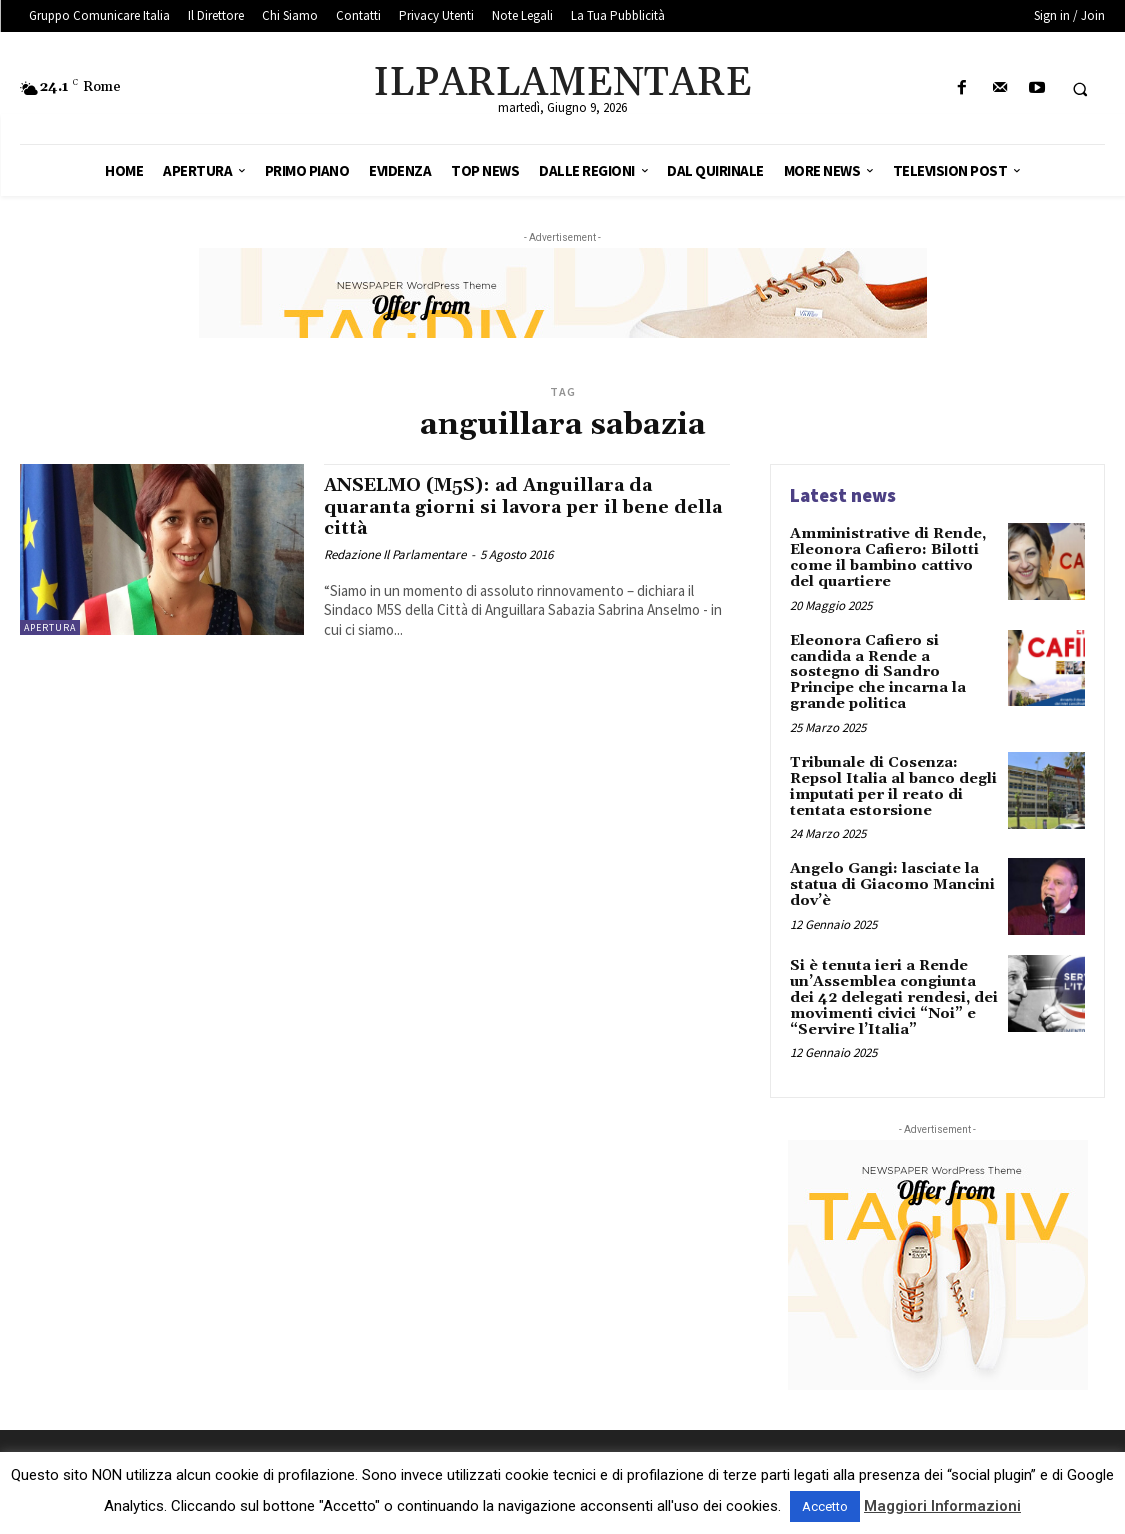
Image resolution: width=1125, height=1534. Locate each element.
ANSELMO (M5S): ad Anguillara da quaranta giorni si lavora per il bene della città (506, 506)
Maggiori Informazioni (942, 1506)
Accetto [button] (825, 1506)
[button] (1080, 89)
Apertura (50, 627)
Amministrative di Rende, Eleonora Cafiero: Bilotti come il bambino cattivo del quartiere (894, 557)
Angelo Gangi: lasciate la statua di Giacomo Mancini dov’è (891, 878)
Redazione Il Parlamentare (395, 552)
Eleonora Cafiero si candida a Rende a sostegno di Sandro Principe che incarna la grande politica (875, 670)
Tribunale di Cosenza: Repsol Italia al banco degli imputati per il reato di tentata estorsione (892, 782)
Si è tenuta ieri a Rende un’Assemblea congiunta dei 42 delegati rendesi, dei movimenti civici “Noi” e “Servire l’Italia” (892, 991)
